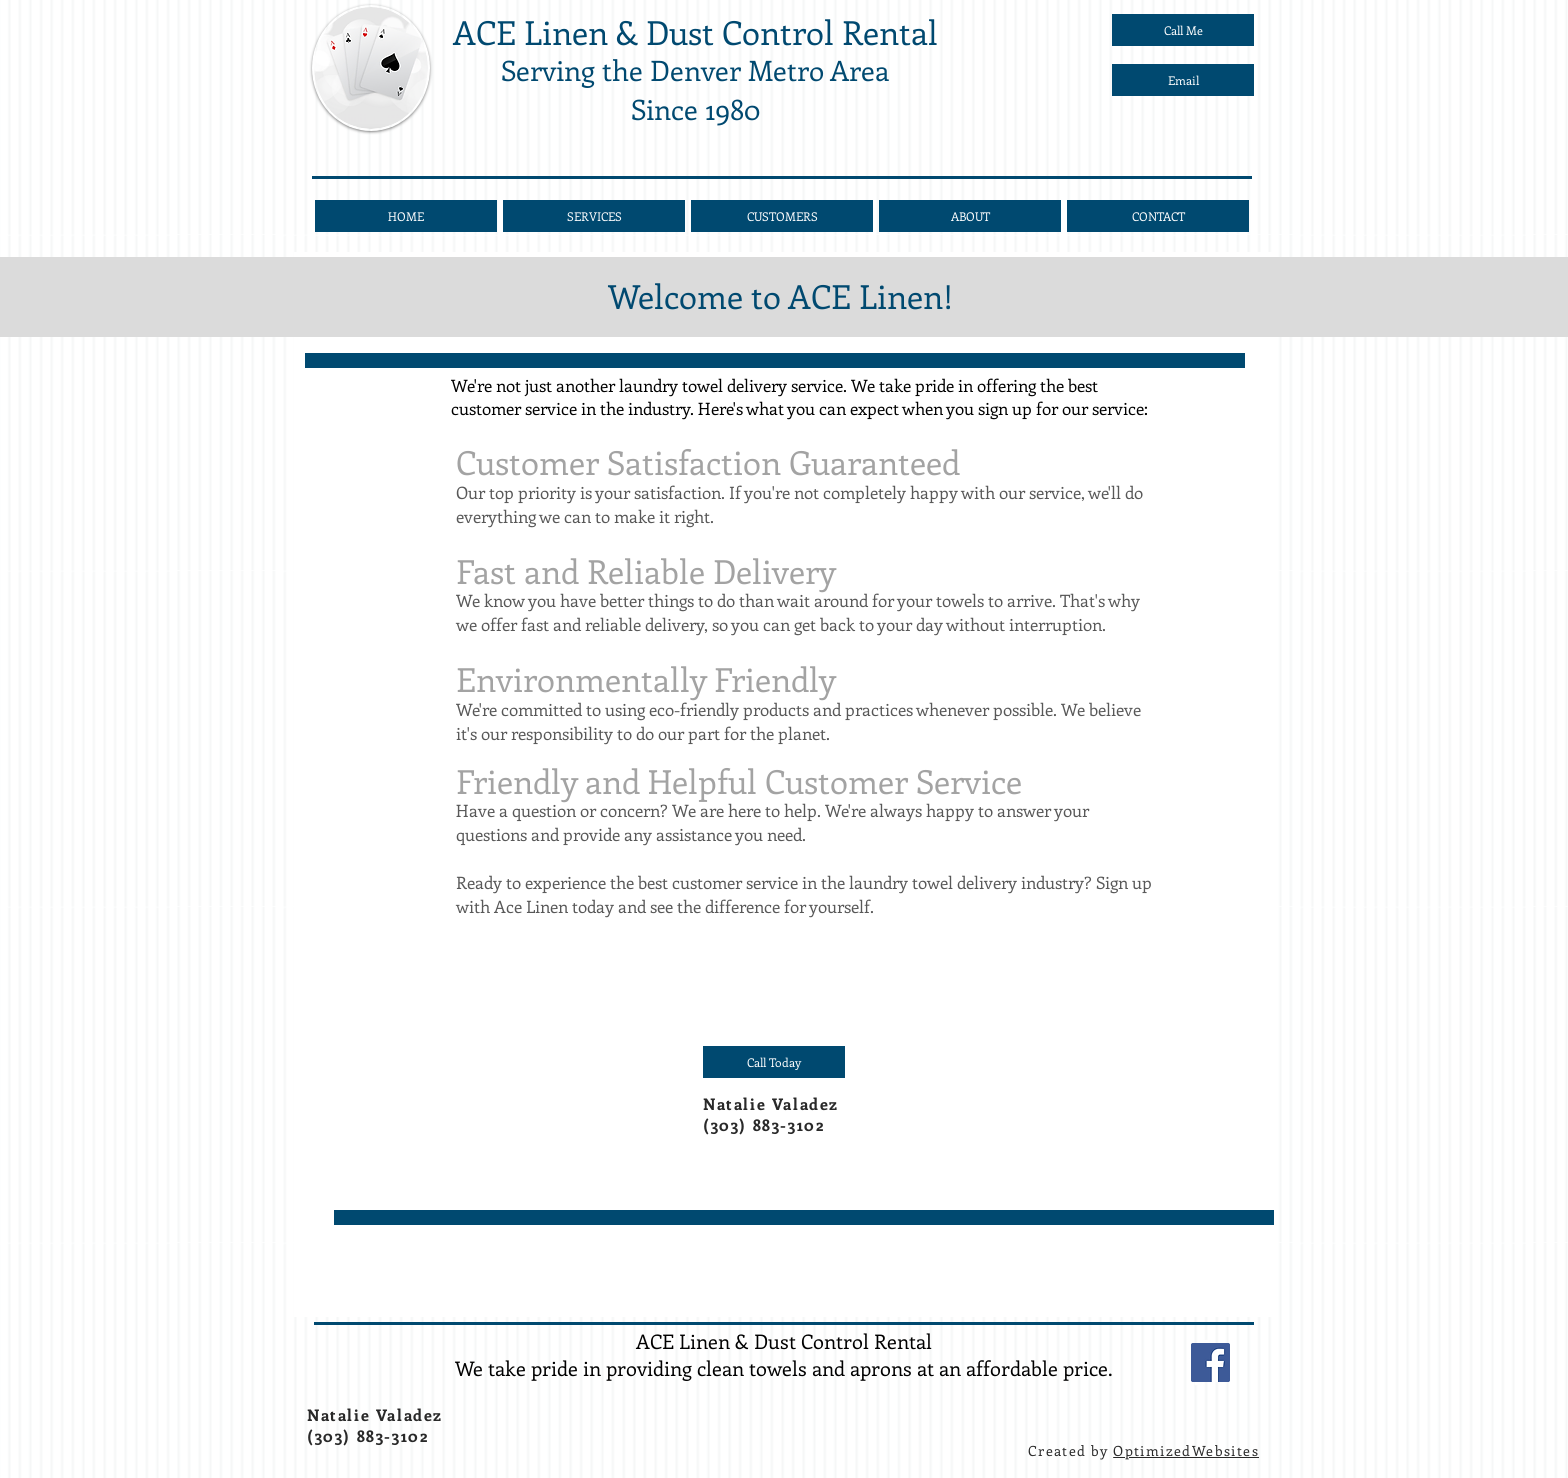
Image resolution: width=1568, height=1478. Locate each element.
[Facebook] (1210, 1362)
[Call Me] (1183, 30)
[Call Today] (774, 1062)
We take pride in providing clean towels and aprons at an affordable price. (784, 1367)
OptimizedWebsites (1186, 1450)
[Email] (1183, 80)
